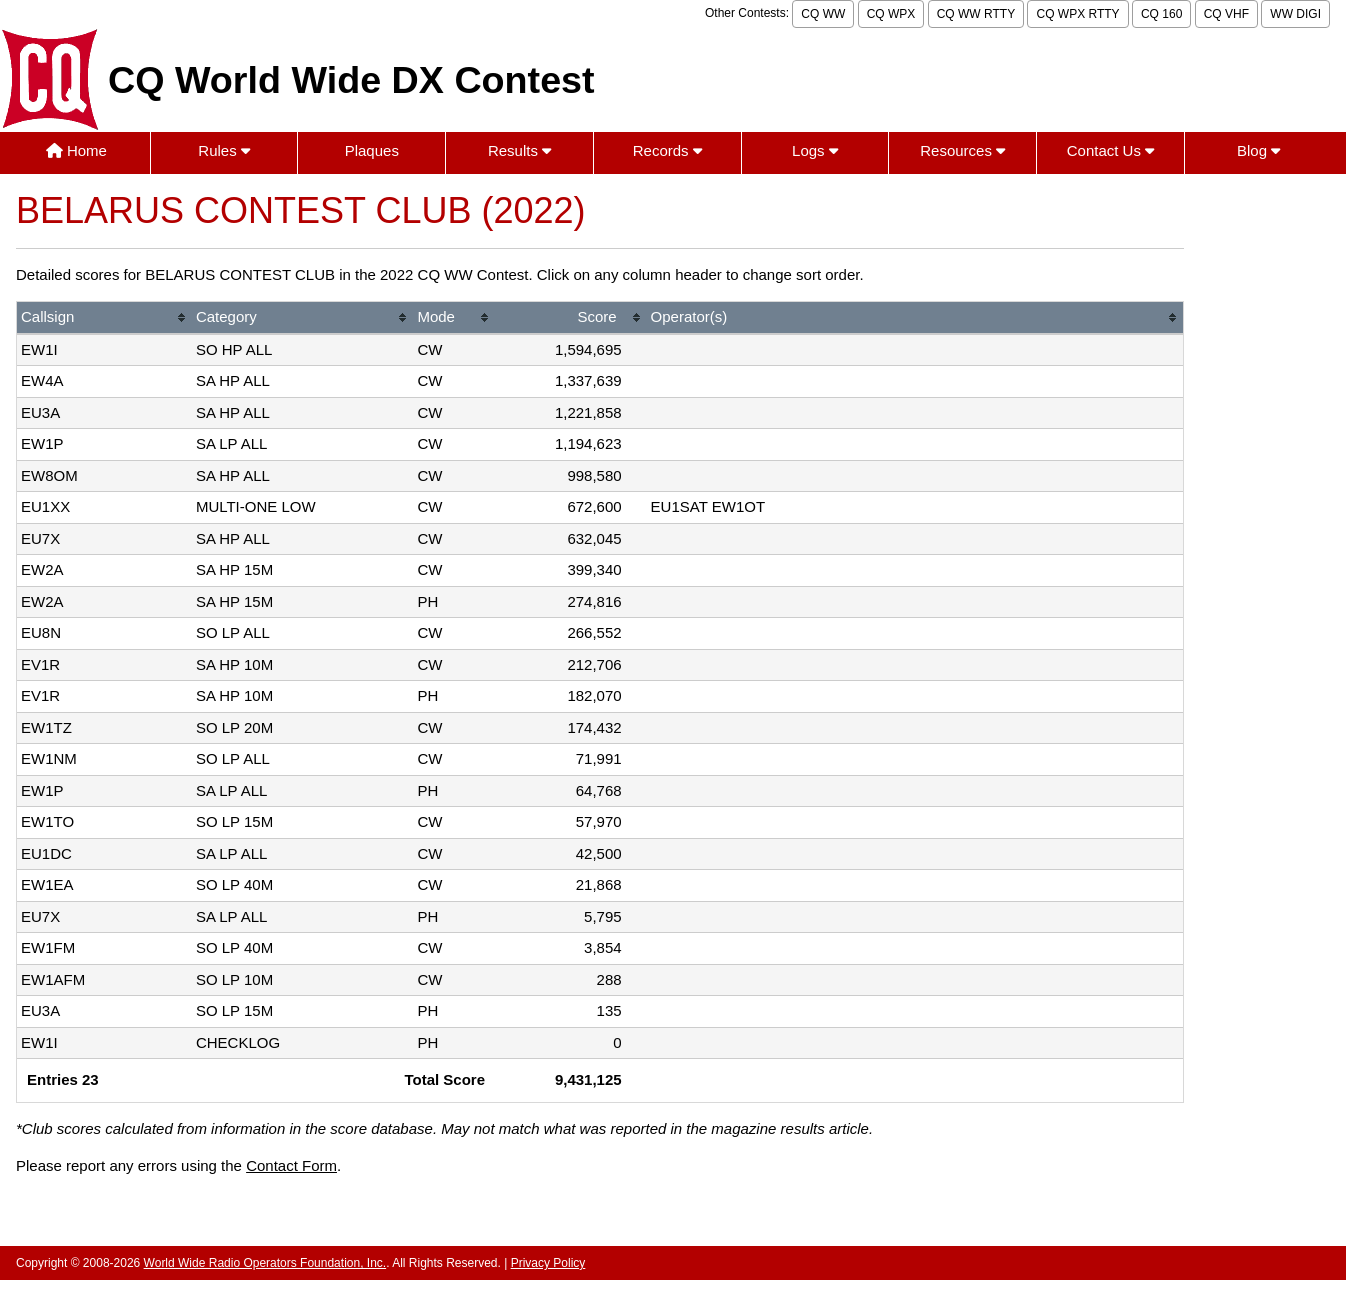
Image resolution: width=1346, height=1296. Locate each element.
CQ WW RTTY (976, 14)
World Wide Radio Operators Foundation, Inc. (265, 1263)
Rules (224, 150)
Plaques (372, 150)
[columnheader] (104, 318)
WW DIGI (1295, 14)
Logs (815, 150)
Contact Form (291, 1165)
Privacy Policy (548, 1263)
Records (667, 150)
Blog (1258, 150)
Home (76, 150)
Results (519, 150)
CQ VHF (1226, 14)
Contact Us (1110, 150)
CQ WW (823, 14)
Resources (962, 150)
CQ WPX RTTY (1077, 14)
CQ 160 (1161, 14)
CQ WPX (891, 14)
